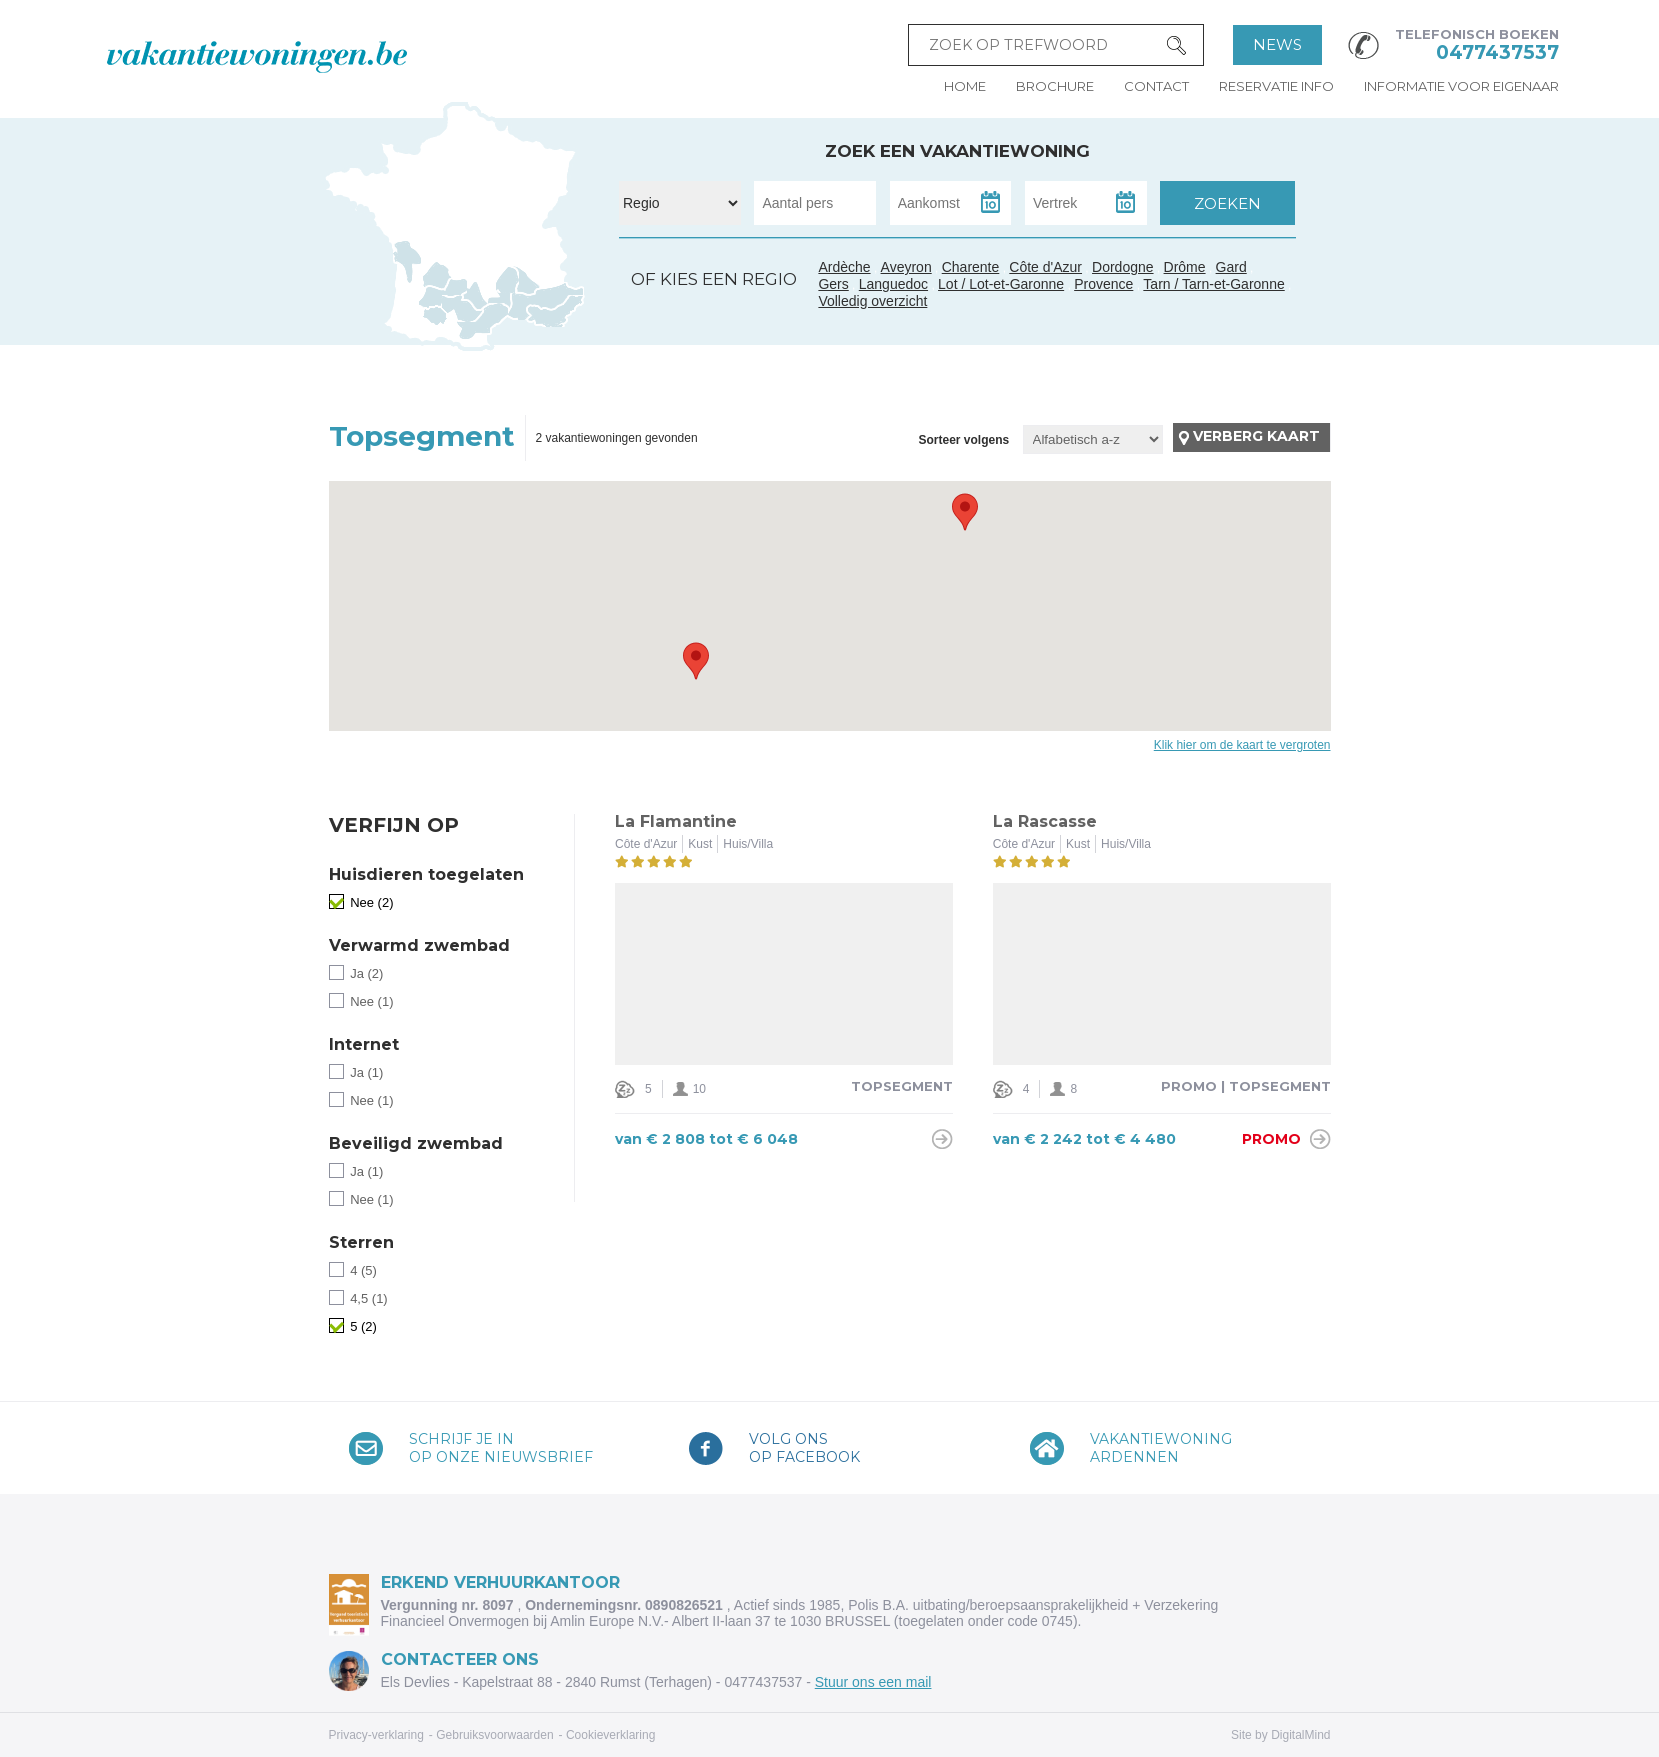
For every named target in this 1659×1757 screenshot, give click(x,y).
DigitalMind (1300, 1735)
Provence (1103, 284)
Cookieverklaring (610, 1735)
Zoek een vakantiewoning (957, 151)
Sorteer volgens (963, 440)
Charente (971, 267)
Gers (429, 299)
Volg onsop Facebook (804, 1448)
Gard (502, 301)
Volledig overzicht (872, 301)
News (1277, 44)
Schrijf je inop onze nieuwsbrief (501, 1448)
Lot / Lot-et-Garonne (1001, 284)
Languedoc (483, 323)
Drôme (1185, 267)
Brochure (1055, 86)
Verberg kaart (1256, 436)
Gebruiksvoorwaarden (494, 1735)
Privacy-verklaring (376, 1735)
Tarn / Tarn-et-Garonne (463, 308)
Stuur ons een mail (873, 1682)
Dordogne (1123, 267)
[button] (965, 512)
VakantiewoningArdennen (1161, 1448)
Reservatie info (1276, 86)
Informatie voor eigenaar (1461, 86)
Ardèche (507, 278)
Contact (1156, 86)
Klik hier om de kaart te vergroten (1242, 745)
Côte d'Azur (556, 311)
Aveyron (906, 267)
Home (965, 86)
